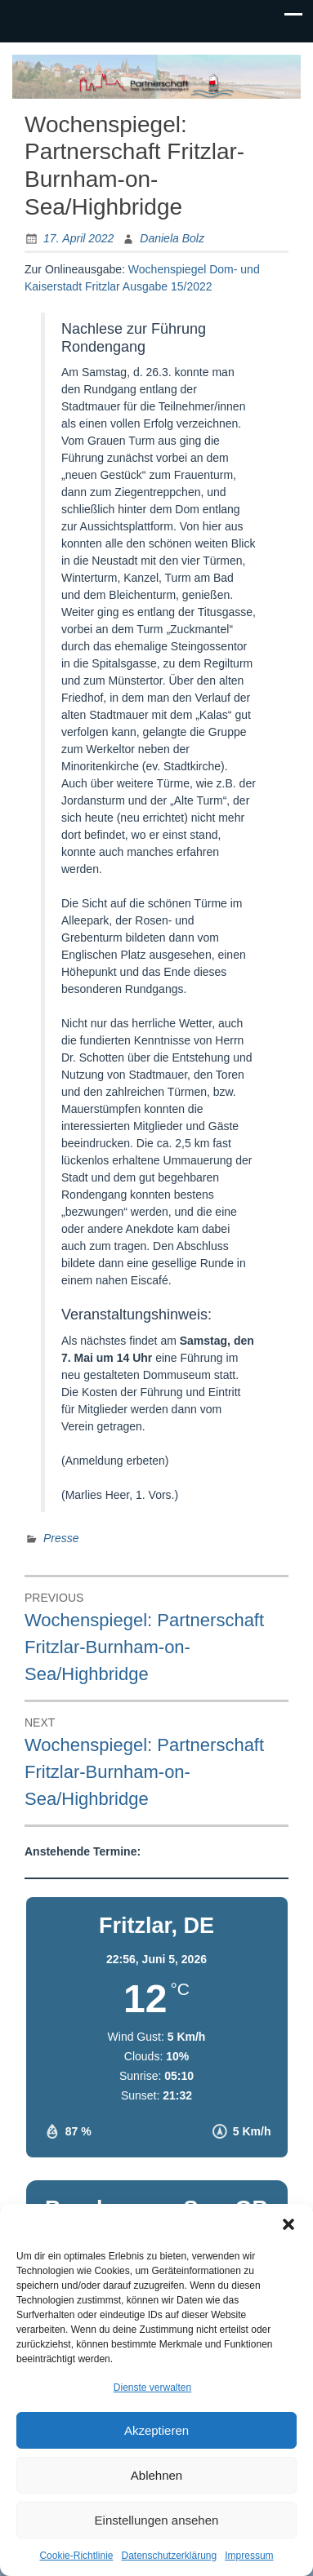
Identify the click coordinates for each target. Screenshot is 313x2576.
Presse (61, 1538)
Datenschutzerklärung (169, 2555)
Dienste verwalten (152, 2387)
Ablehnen (156, 2475)
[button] (288, 2224)
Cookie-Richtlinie (76, 2555)
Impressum (249, 2555)
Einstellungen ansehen (157, 2520)
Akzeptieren (156, 2430)
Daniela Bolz (172, 238)
